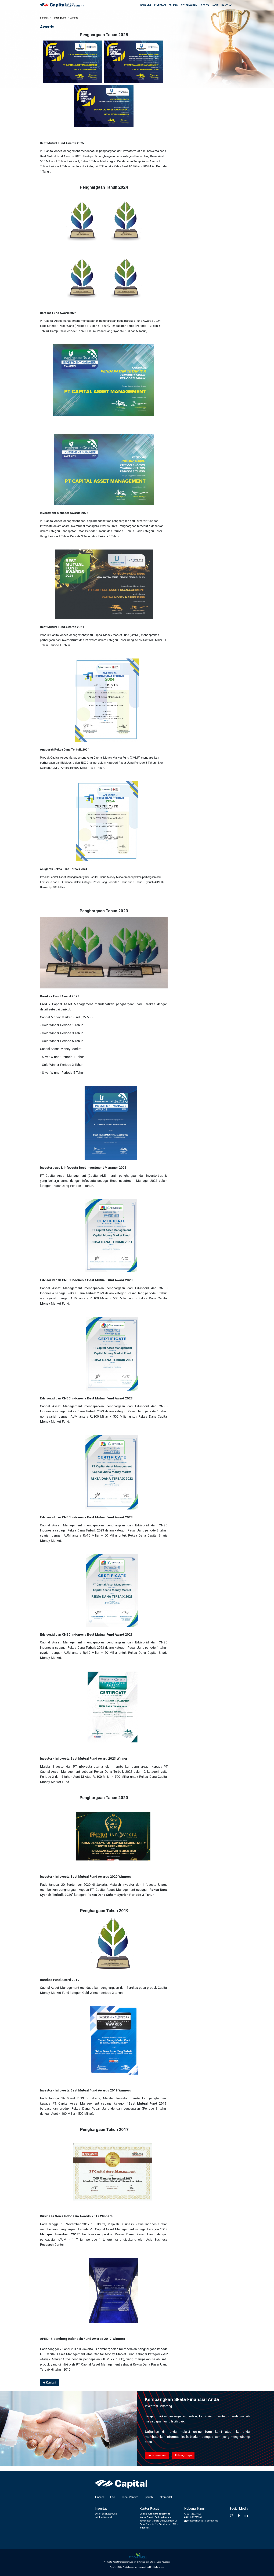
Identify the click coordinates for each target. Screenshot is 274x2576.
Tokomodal (165, 2497)
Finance (99, 2497)
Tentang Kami (189, 5)
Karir (215, 5)
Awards (74, 17)
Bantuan (227, 5)
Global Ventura (129, 2497)
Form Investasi (157, 2455)
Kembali (49, 2382)
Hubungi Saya (183, 2455)
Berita (205, 5)
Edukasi (173, 5)
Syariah (148, 2497)
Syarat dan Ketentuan (106, 2513)
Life (112, 2497)
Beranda (145, 5)
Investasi (160, 5)
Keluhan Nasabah (104, 2517)
